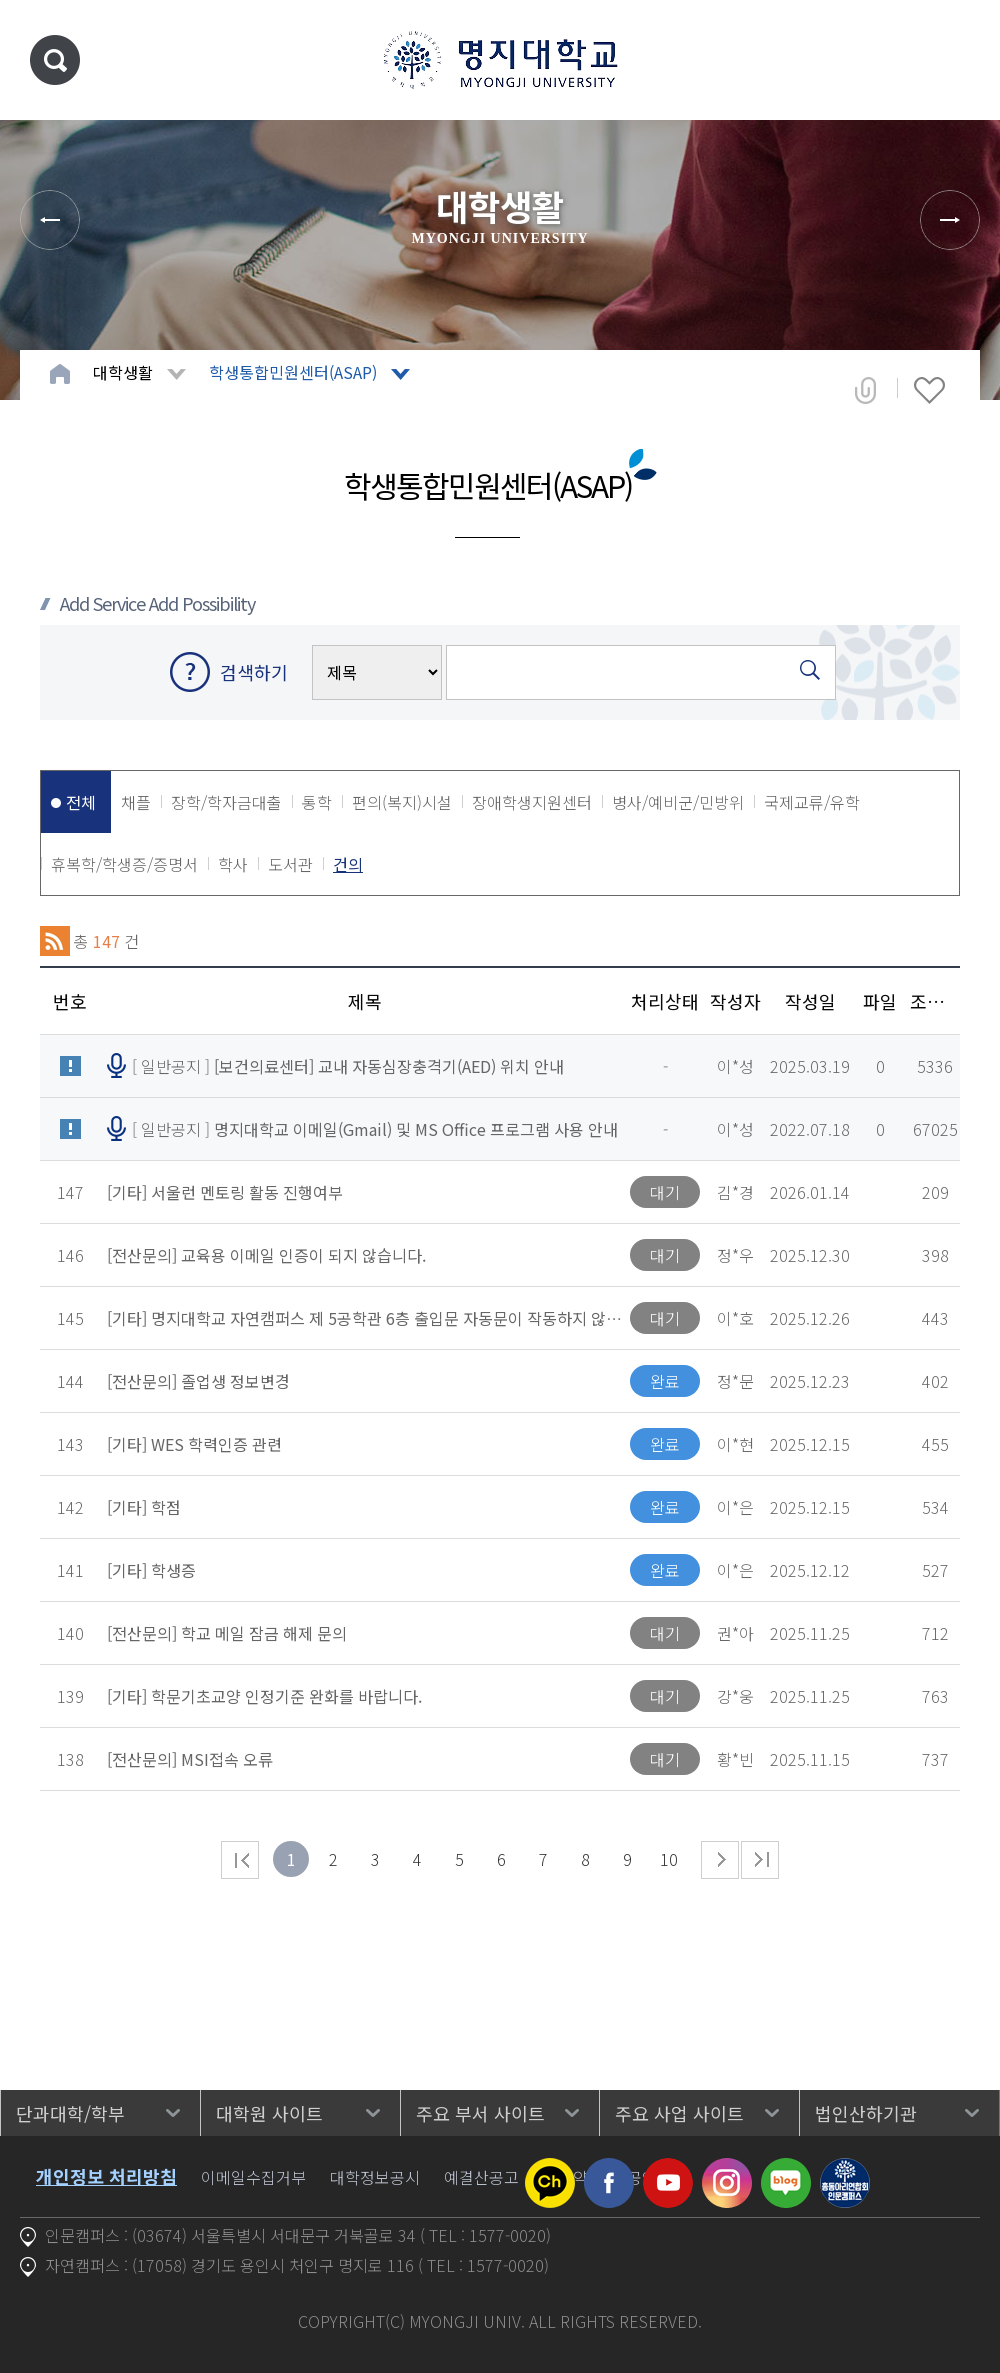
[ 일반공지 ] (348, 1066)
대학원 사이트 (269, 2113)
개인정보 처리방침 (106, 2176)
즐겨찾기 (929, 390)
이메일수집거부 (253, 2177)
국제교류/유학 (812, 802)
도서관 (290, 864)
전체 (81, 802)
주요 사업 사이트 (679, 2113)
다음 (720, 1860)
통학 (317, 802)
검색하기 (254, 672)
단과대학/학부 (70, 2113)
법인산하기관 (866, 2113)
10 (669, 1859)
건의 (348, 864)
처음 (240, 1860)
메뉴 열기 (955, 60)
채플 (136, 802)
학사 (233, 864)
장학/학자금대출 (226, 802)
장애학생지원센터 (532, 802)
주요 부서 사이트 (480, 2113)
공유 (865, 390)
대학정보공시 (375, 2177)
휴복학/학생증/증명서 (124, 864)
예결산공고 (481, 2177)
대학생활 (123, 372)
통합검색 (55, 60)
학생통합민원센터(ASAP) (293, 372)
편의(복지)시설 (402, 802)
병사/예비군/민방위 (678, 802)
